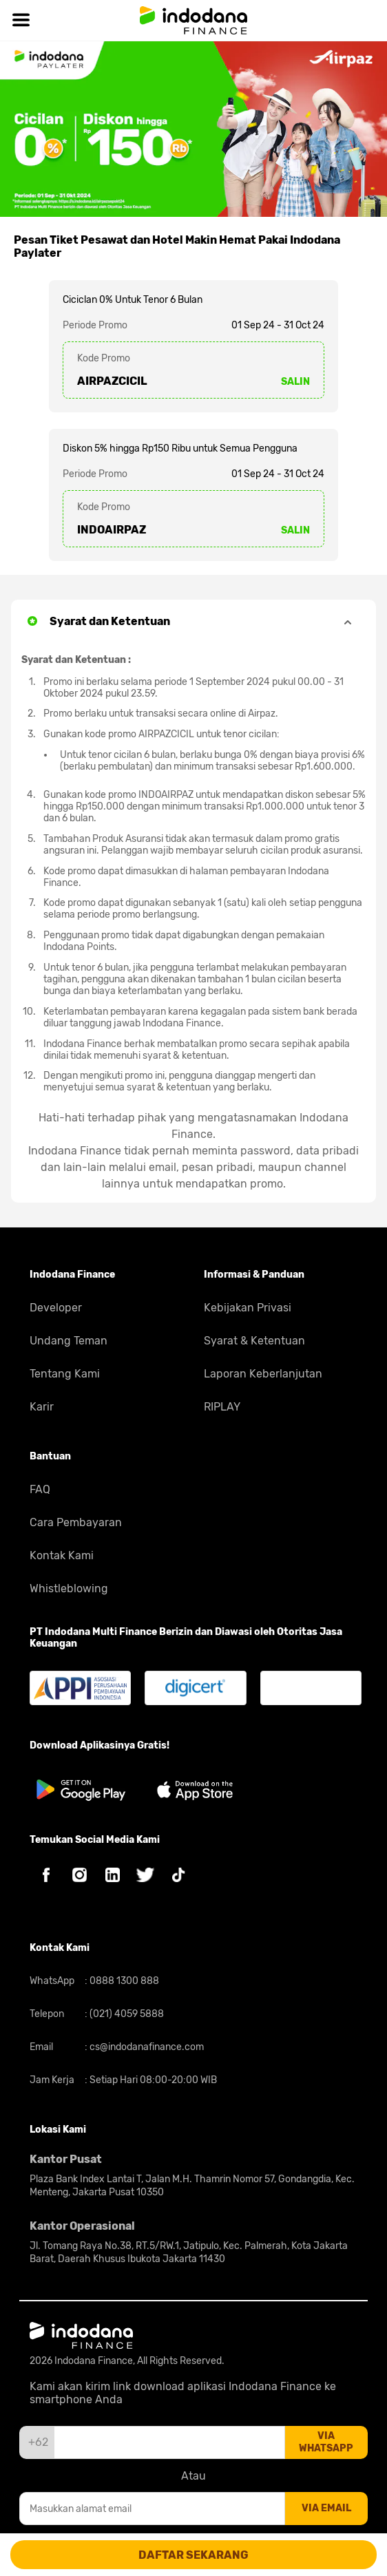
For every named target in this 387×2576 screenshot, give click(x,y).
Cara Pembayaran (76, 1522)
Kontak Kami (62, 1555)
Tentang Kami (65, 1373)
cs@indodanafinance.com (145, 2047)
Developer (56, 1307)
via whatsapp (326, 2442)
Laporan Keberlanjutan (263, 1373)
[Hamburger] (20, 20)
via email (326, 2508)
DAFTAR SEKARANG (193, 2555)
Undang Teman (68, 1340)
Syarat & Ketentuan (254, 1340)
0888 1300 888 (123, 1981)
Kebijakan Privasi (247, 1307)
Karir (42, 1406)
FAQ (40, 1489)
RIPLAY (222, 1406)
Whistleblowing (69, 1588)
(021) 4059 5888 (125, 2014)
